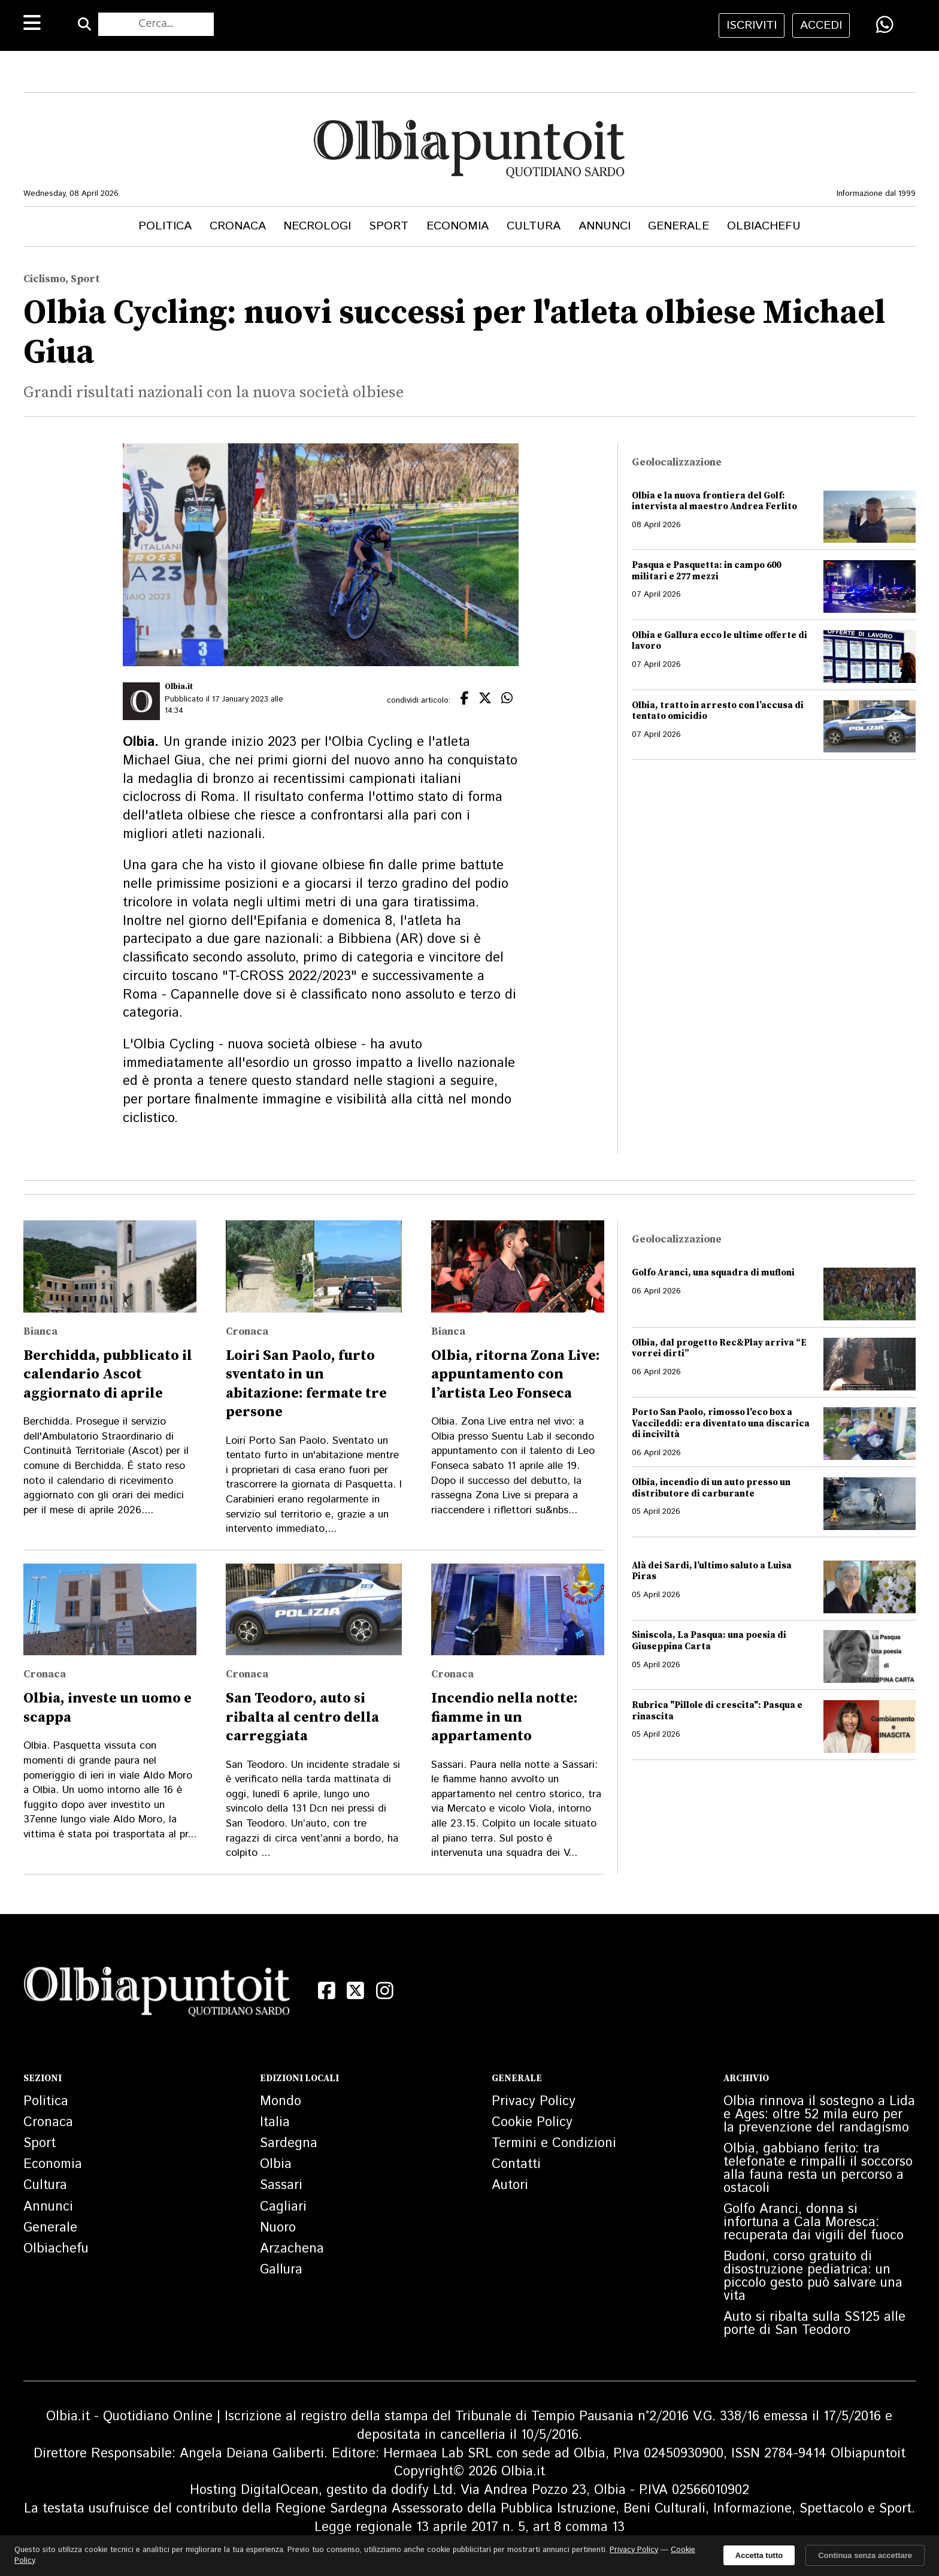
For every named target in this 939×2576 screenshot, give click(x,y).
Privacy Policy (533, 2101)
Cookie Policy (532, 2122)
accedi (821, 25)
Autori (510, 2185)
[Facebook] (326, 1990)
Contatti (516, 2164)
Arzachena (292, 2248)
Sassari (281, 2185)
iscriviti (751, 25)
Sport (388, 226)
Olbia (276, 2164)
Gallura (281, 2269)
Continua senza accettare (865, 2555)
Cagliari (283, 2207)
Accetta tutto (759, 2555)
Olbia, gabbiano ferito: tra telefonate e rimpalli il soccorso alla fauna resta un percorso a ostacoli (818, 2168)
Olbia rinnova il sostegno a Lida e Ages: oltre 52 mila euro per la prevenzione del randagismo (819, 2114)
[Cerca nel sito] (156, 24)
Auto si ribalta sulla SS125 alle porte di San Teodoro (814, 2324)
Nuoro (278, 2228)
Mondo (280, 2101)
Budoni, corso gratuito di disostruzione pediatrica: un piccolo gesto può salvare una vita (812, 2276)
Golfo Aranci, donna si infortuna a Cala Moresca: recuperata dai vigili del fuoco (813, 2222)
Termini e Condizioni (554, 2143)
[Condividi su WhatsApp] (884, 25)
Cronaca (238, 226)
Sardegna (288, 2143)
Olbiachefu (764, 226)
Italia (275, 2122)
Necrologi (317, 226)
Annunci (604, 226)
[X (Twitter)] (356, 1990)
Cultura (534, 226)
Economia (457, 226)
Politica (165, 226)
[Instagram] (384, 1990)
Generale (678, 226)
